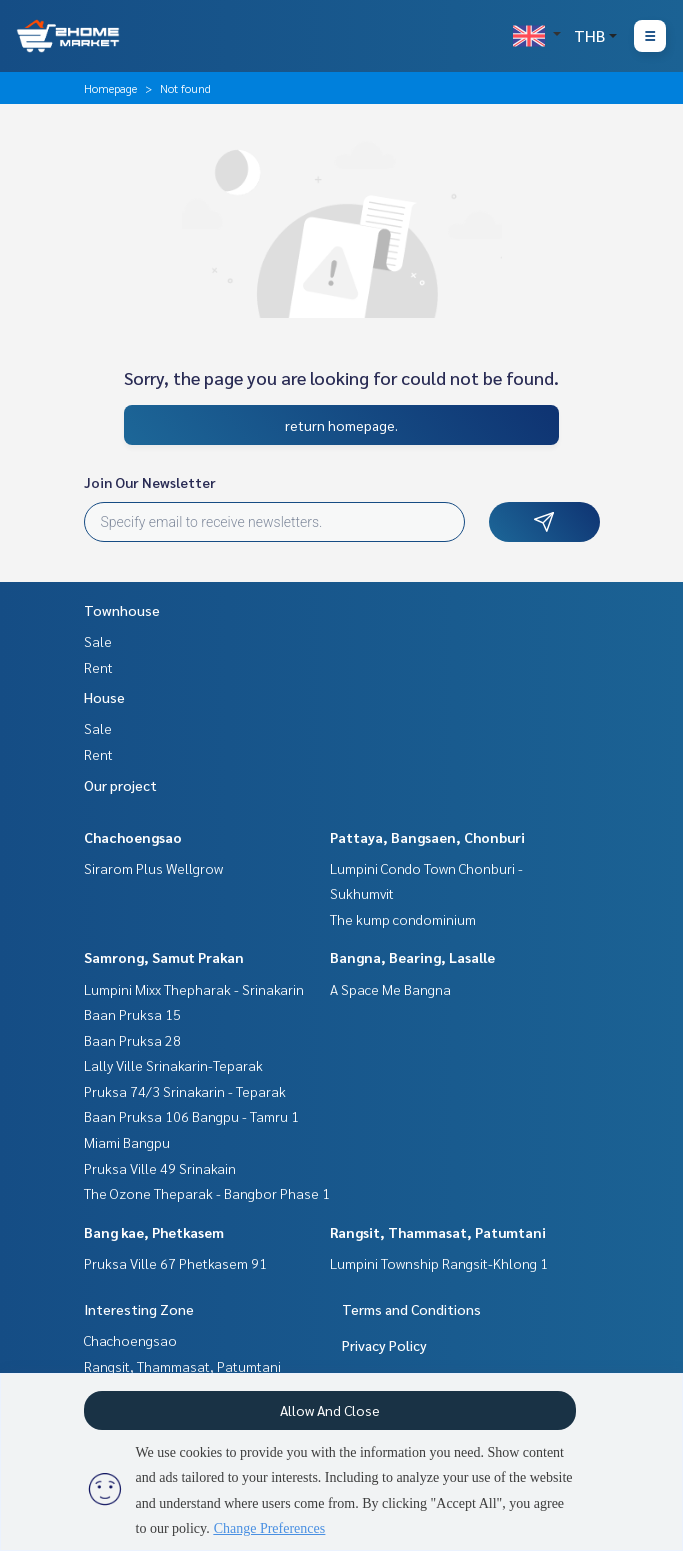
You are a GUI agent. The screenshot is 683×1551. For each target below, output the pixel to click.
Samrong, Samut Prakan (164, 957)
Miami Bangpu (127, 1142)
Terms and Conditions (411, 1309)
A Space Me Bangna (390, 989)
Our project (120, 785)
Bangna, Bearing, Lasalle (412, 957)
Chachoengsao (133, 837)
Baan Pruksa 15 (132, 1014)
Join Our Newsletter (150, 482)
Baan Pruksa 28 (132, 1040)
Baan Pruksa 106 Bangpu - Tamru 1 (191, 1116)
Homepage (110, 88)
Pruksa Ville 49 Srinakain (160, 1168)
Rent (98, 667)
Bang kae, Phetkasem (154, 1232)
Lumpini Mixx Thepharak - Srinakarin (194, 989)
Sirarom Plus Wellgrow (153, 868)
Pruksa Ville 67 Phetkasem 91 (175, 1263)
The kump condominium (403, 919)
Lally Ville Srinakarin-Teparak (173, 1065)
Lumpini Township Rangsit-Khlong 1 (439, 1263)
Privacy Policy (384, 1345)
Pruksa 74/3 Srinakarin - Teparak (185, 1091)
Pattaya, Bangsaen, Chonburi (427, 837)
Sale (98, 641)
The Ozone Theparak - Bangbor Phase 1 (207, 1193)
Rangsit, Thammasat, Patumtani (438, 1232)
